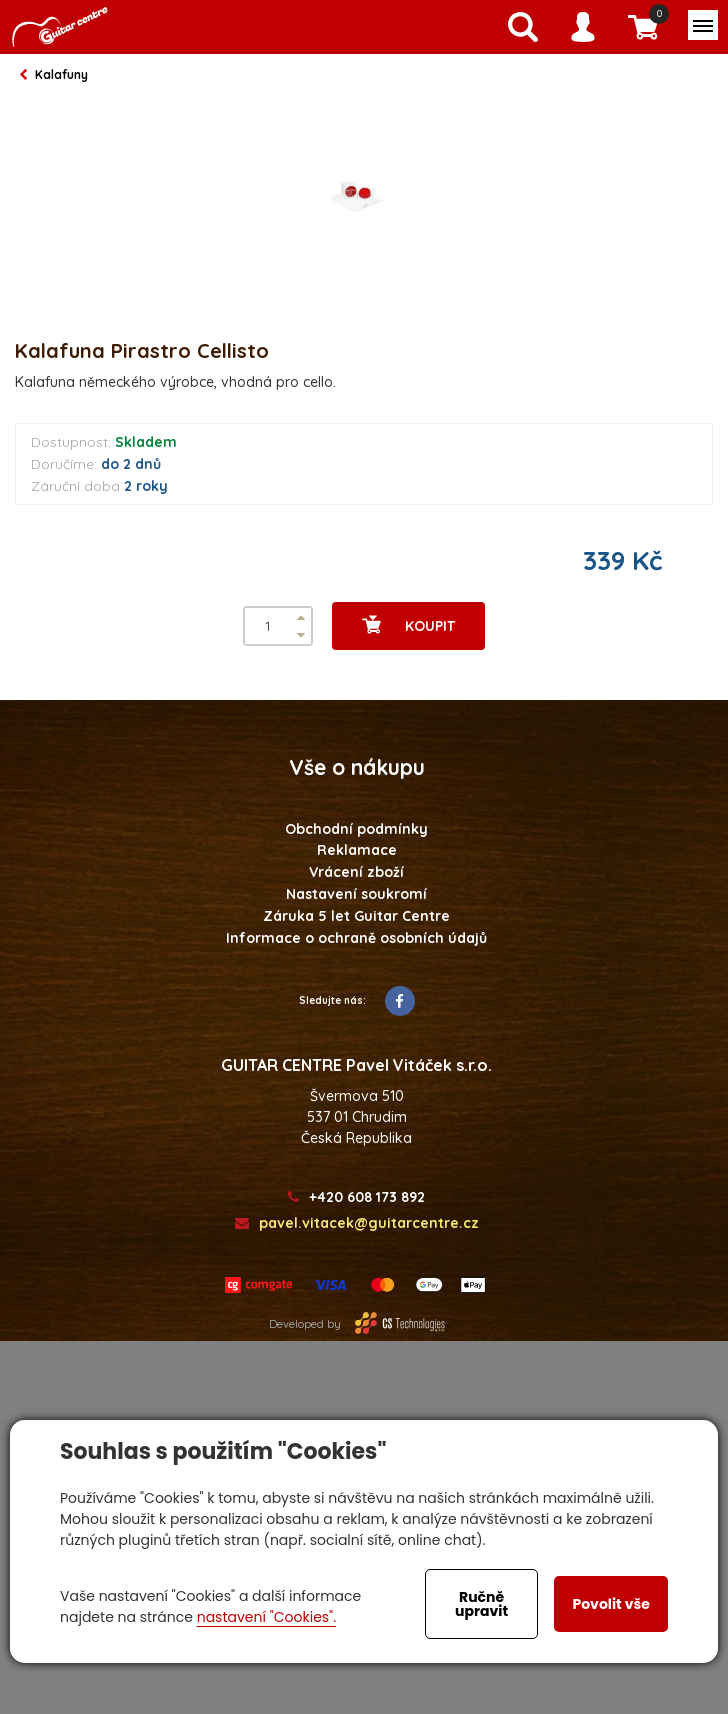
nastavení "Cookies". (266, 1617)
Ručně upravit (481, 1604)
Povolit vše (610, 1604)
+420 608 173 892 (356, 1197)
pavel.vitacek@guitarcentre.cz (357, 1223)
